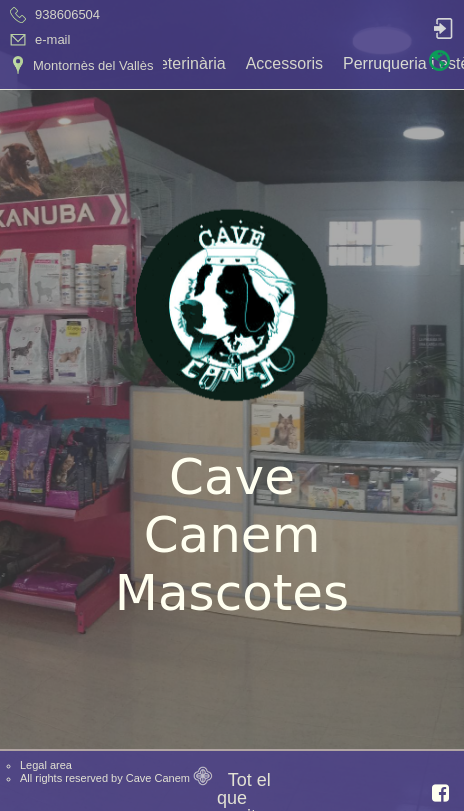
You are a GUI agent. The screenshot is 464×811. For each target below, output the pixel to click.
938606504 (67, 14)
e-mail (52, 39)
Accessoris (284, 63)
